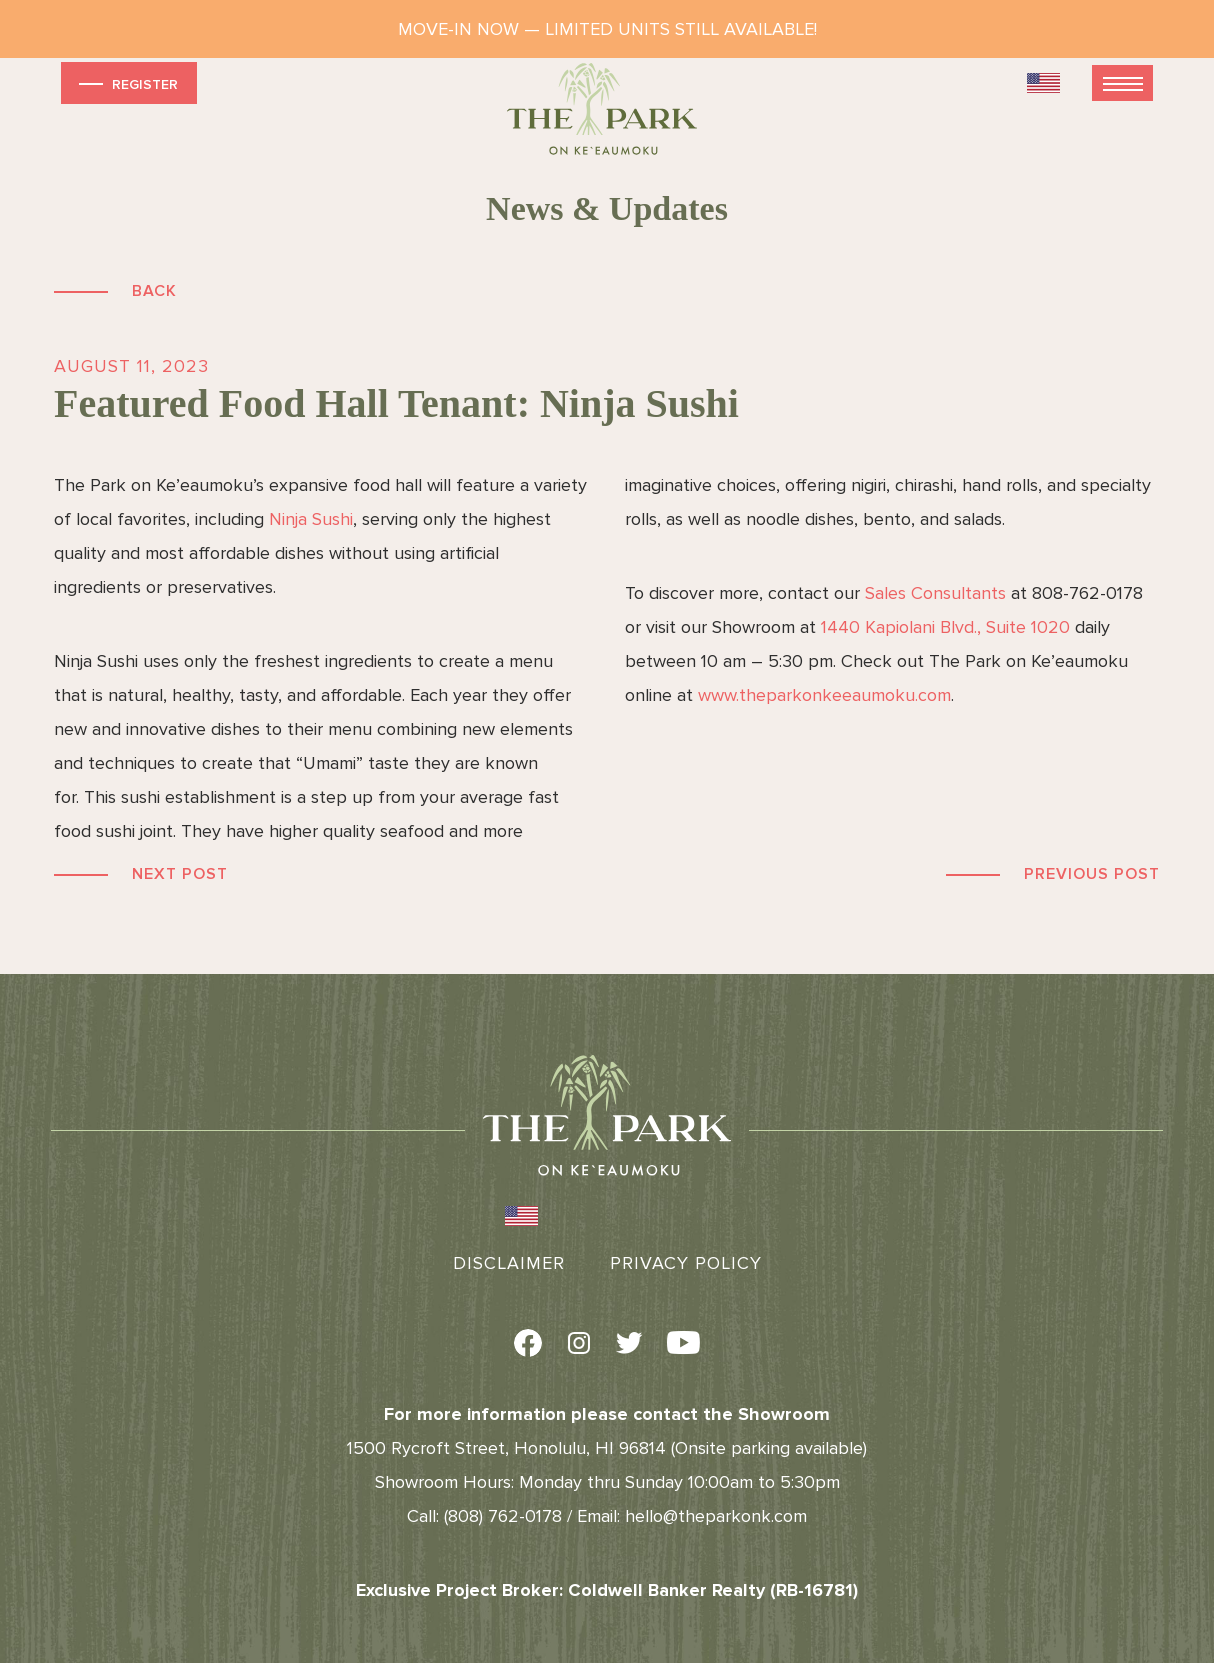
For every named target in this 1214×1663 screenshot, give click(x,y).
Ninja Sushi (311, 519)
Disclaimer (509, 1263)
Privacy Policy (686, 1263)
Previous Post (1092, 874)
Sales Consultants (935, 593)
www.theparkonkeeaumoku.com (824, 695)
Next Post (180, 874)
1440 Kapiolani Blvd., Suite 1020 (945, 627)
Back (154, 291)
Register (126, 83)
